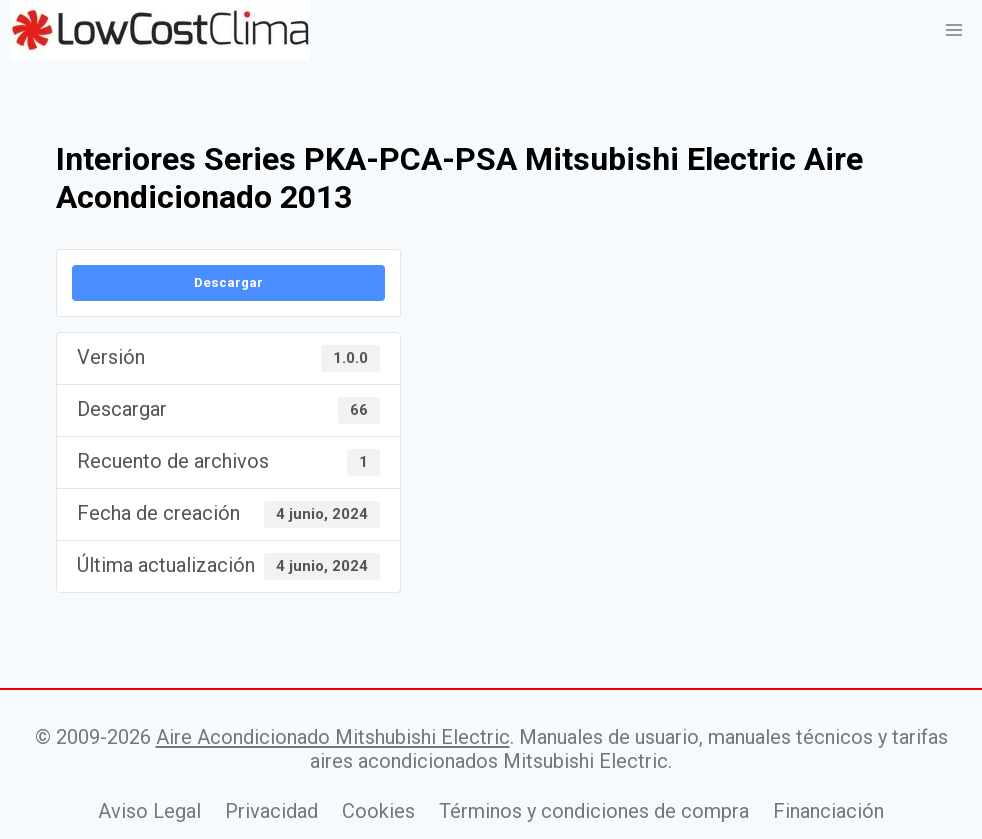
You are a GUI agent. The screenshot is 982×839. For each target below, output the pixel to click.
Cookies (378, 811)
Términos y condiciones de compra (594, 811)
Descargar (228, 282)
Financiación (828, 811)
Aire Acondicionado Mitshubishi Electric (333, 737)
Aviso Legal (149, 811)
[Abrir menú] (953, 29)
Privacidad (271, 811)
